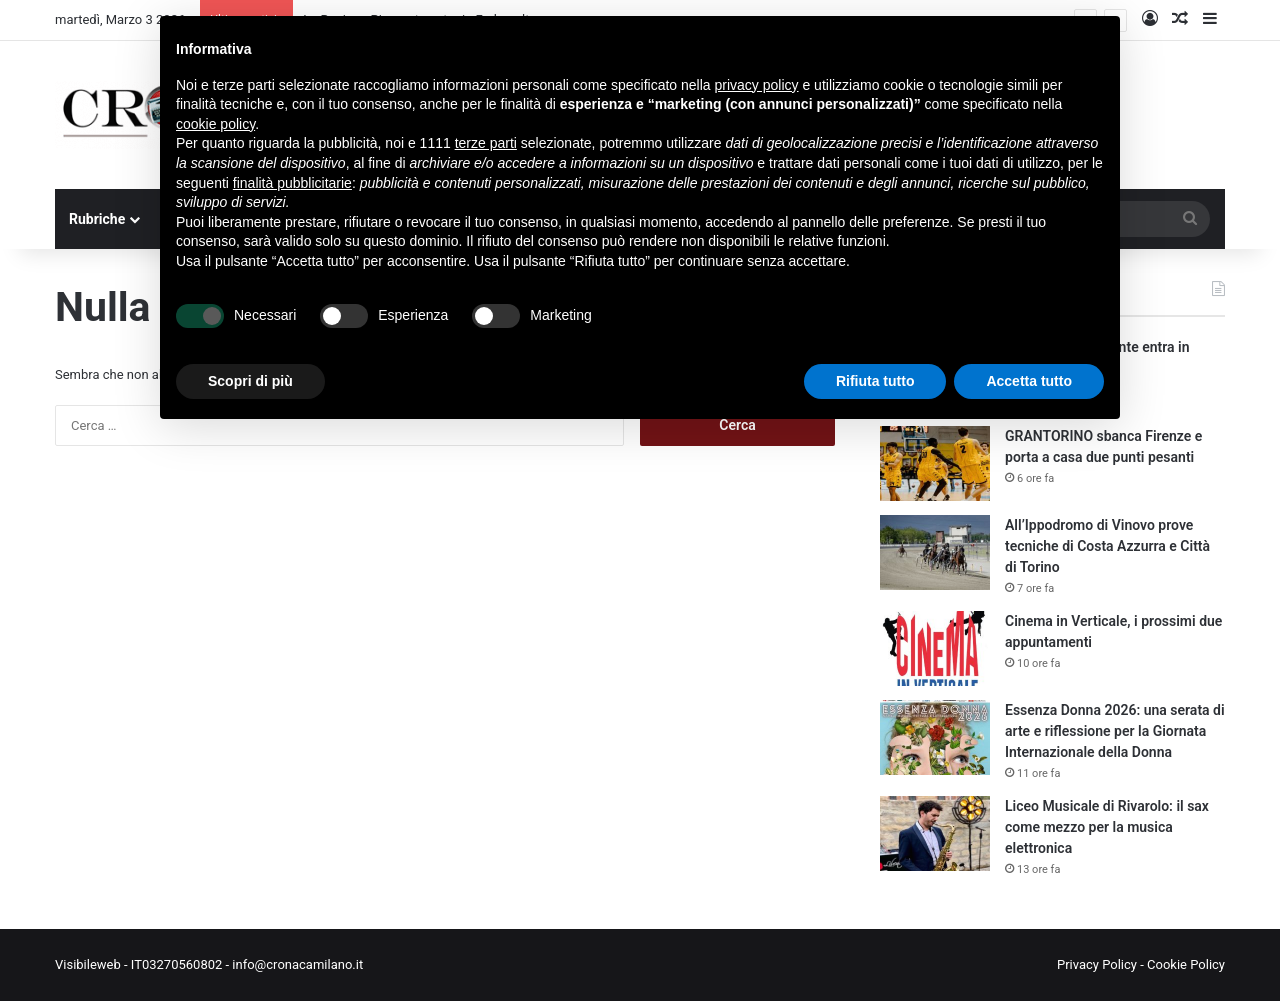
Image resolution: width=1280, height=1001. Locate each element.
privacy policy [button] (757, 85)
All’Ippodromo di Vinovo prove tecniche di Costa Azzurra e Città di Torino (1107, 546)
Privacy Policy (1097, 964)
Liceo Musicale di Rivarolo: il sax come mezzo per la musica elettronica (1107, 827)
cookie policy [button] (215, 124)
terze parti (486, 143)
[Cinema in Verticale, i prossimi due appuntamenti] (935, 648)
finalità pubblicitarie (292, 183)
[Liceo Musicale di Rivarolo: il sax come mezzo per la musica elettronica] (935, 833)
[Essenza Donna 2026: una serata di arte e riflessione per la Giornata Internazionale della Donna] (935, 737)
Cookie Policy (1186, 964)
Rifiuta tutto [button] (875, 381)
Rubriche (97, 219)
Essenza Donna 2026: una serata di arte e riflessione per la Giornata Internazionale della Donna (1115, 731)
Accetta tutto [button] (1029, 381)
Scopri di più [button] (250, 381)
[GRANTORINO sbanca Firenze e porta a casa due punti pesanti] (935, 463)
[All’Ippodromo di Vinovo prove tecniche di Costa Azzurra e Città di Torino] (935, 552)
